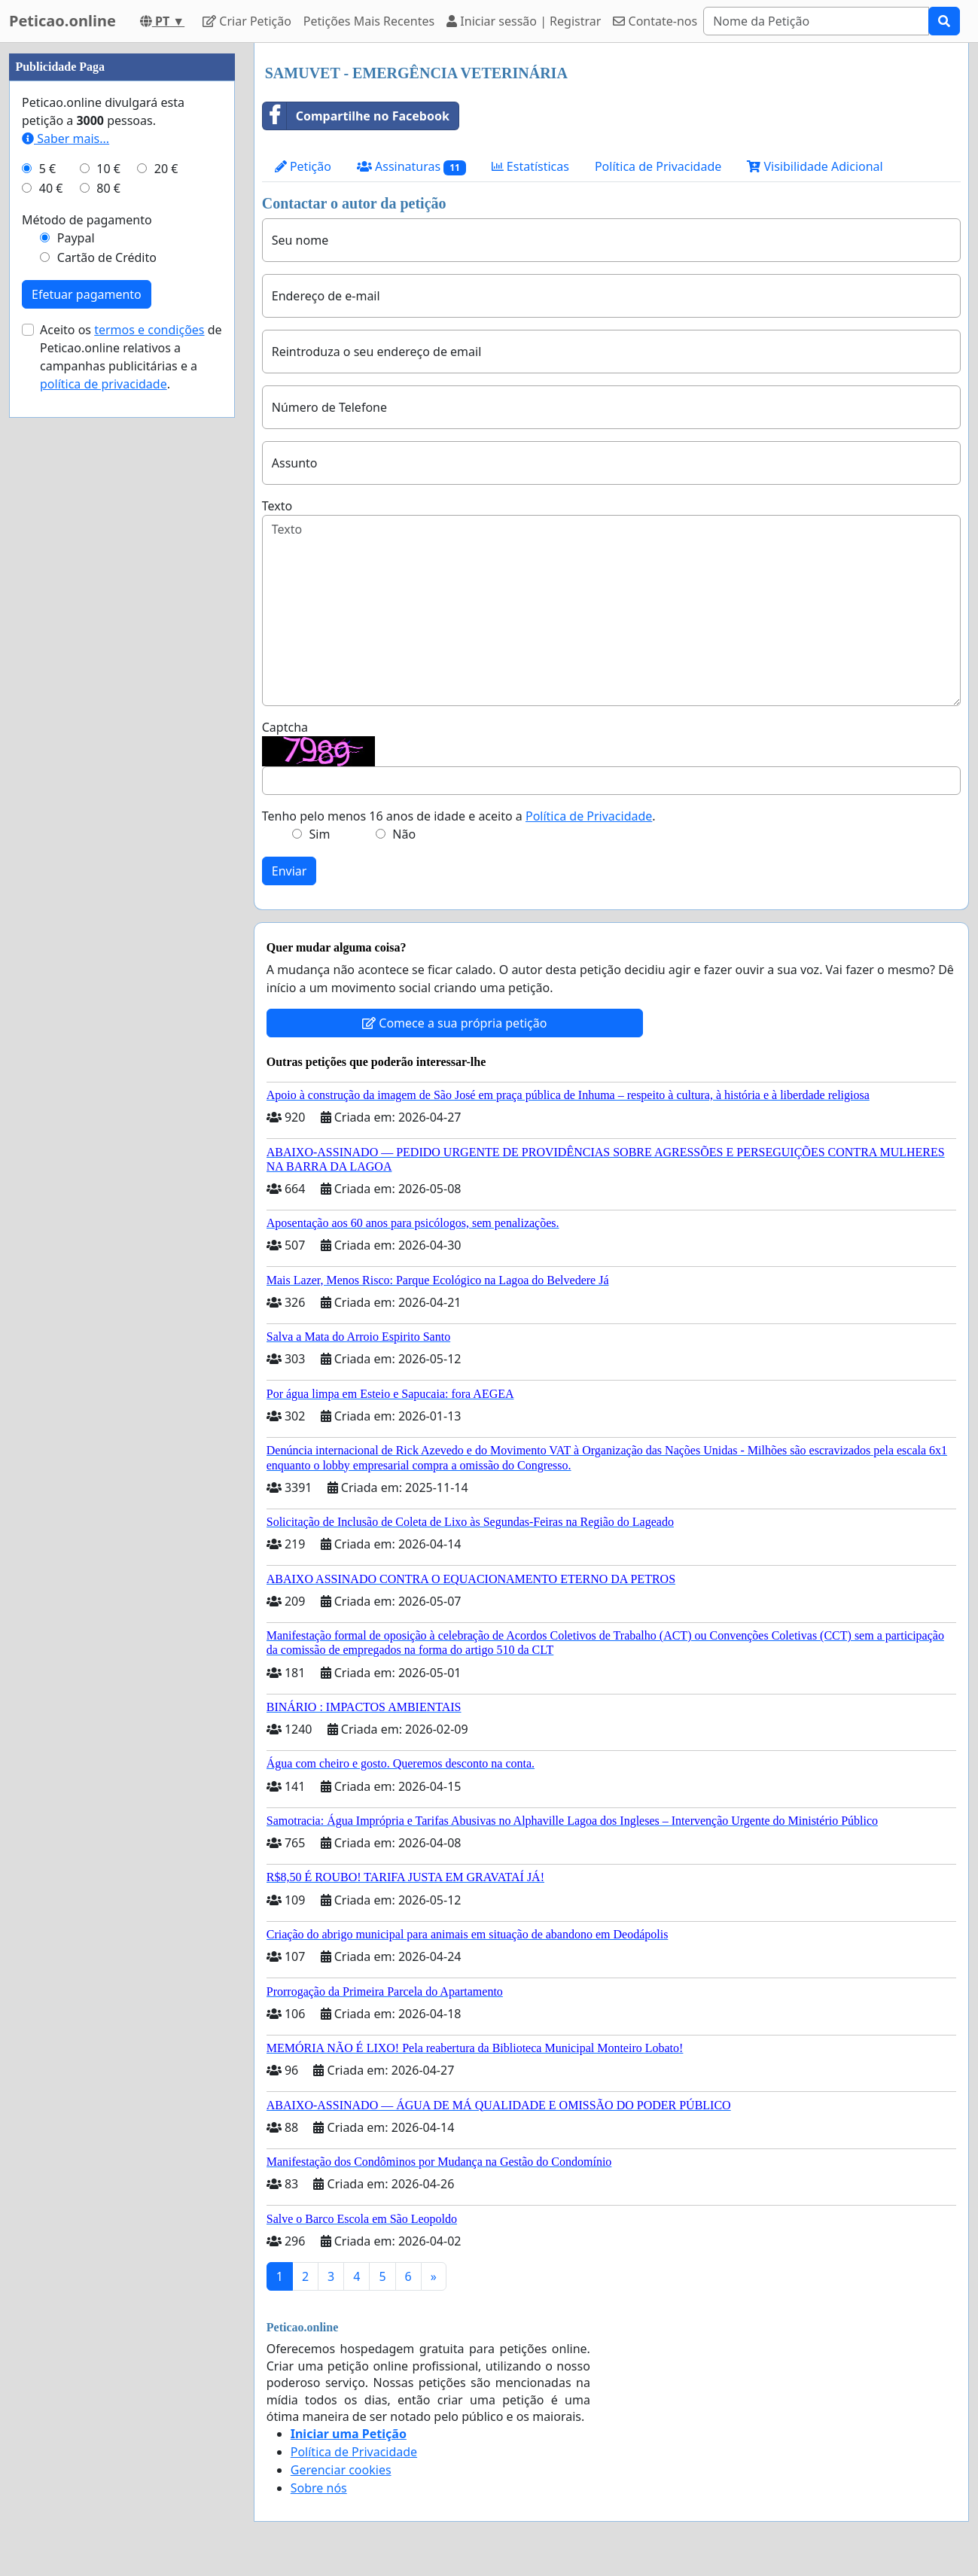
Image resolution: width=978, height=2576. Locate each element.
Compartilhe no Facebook (356, 115)
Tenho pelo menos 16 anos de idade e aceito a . (459, 816)
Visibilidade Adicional (814, 166)
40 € (51, 188)
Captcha (285, 727)
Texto (277, 506)
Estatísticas (530, 166)
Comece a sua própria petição (454, 1023)
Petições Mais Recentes (368, 21)
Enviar (289, 871)
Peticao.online (62, 21)
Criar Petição (247, 21)
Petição (303, 166)
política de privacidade (103, 384)
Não (404, 834)
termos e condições (149, 329)
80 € (108, 188)
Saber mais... (65, 138)
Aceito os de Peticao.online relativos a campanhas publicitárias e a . (131, 356)
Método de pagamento (87, 220)
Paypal (76, 238)
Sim (320, 834)
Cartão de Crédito (107, 257)
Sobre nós (319, 2488)
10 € (108, 168)
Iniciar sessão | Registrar (523, 21)
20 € (166, 168)
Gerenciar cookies (341, 2470)
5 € (47, 168)
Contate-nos (655, 21)
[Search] (816, 21)
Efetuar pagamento (87, 294)
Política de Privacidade (658, 166)
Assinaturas (411, 166)
